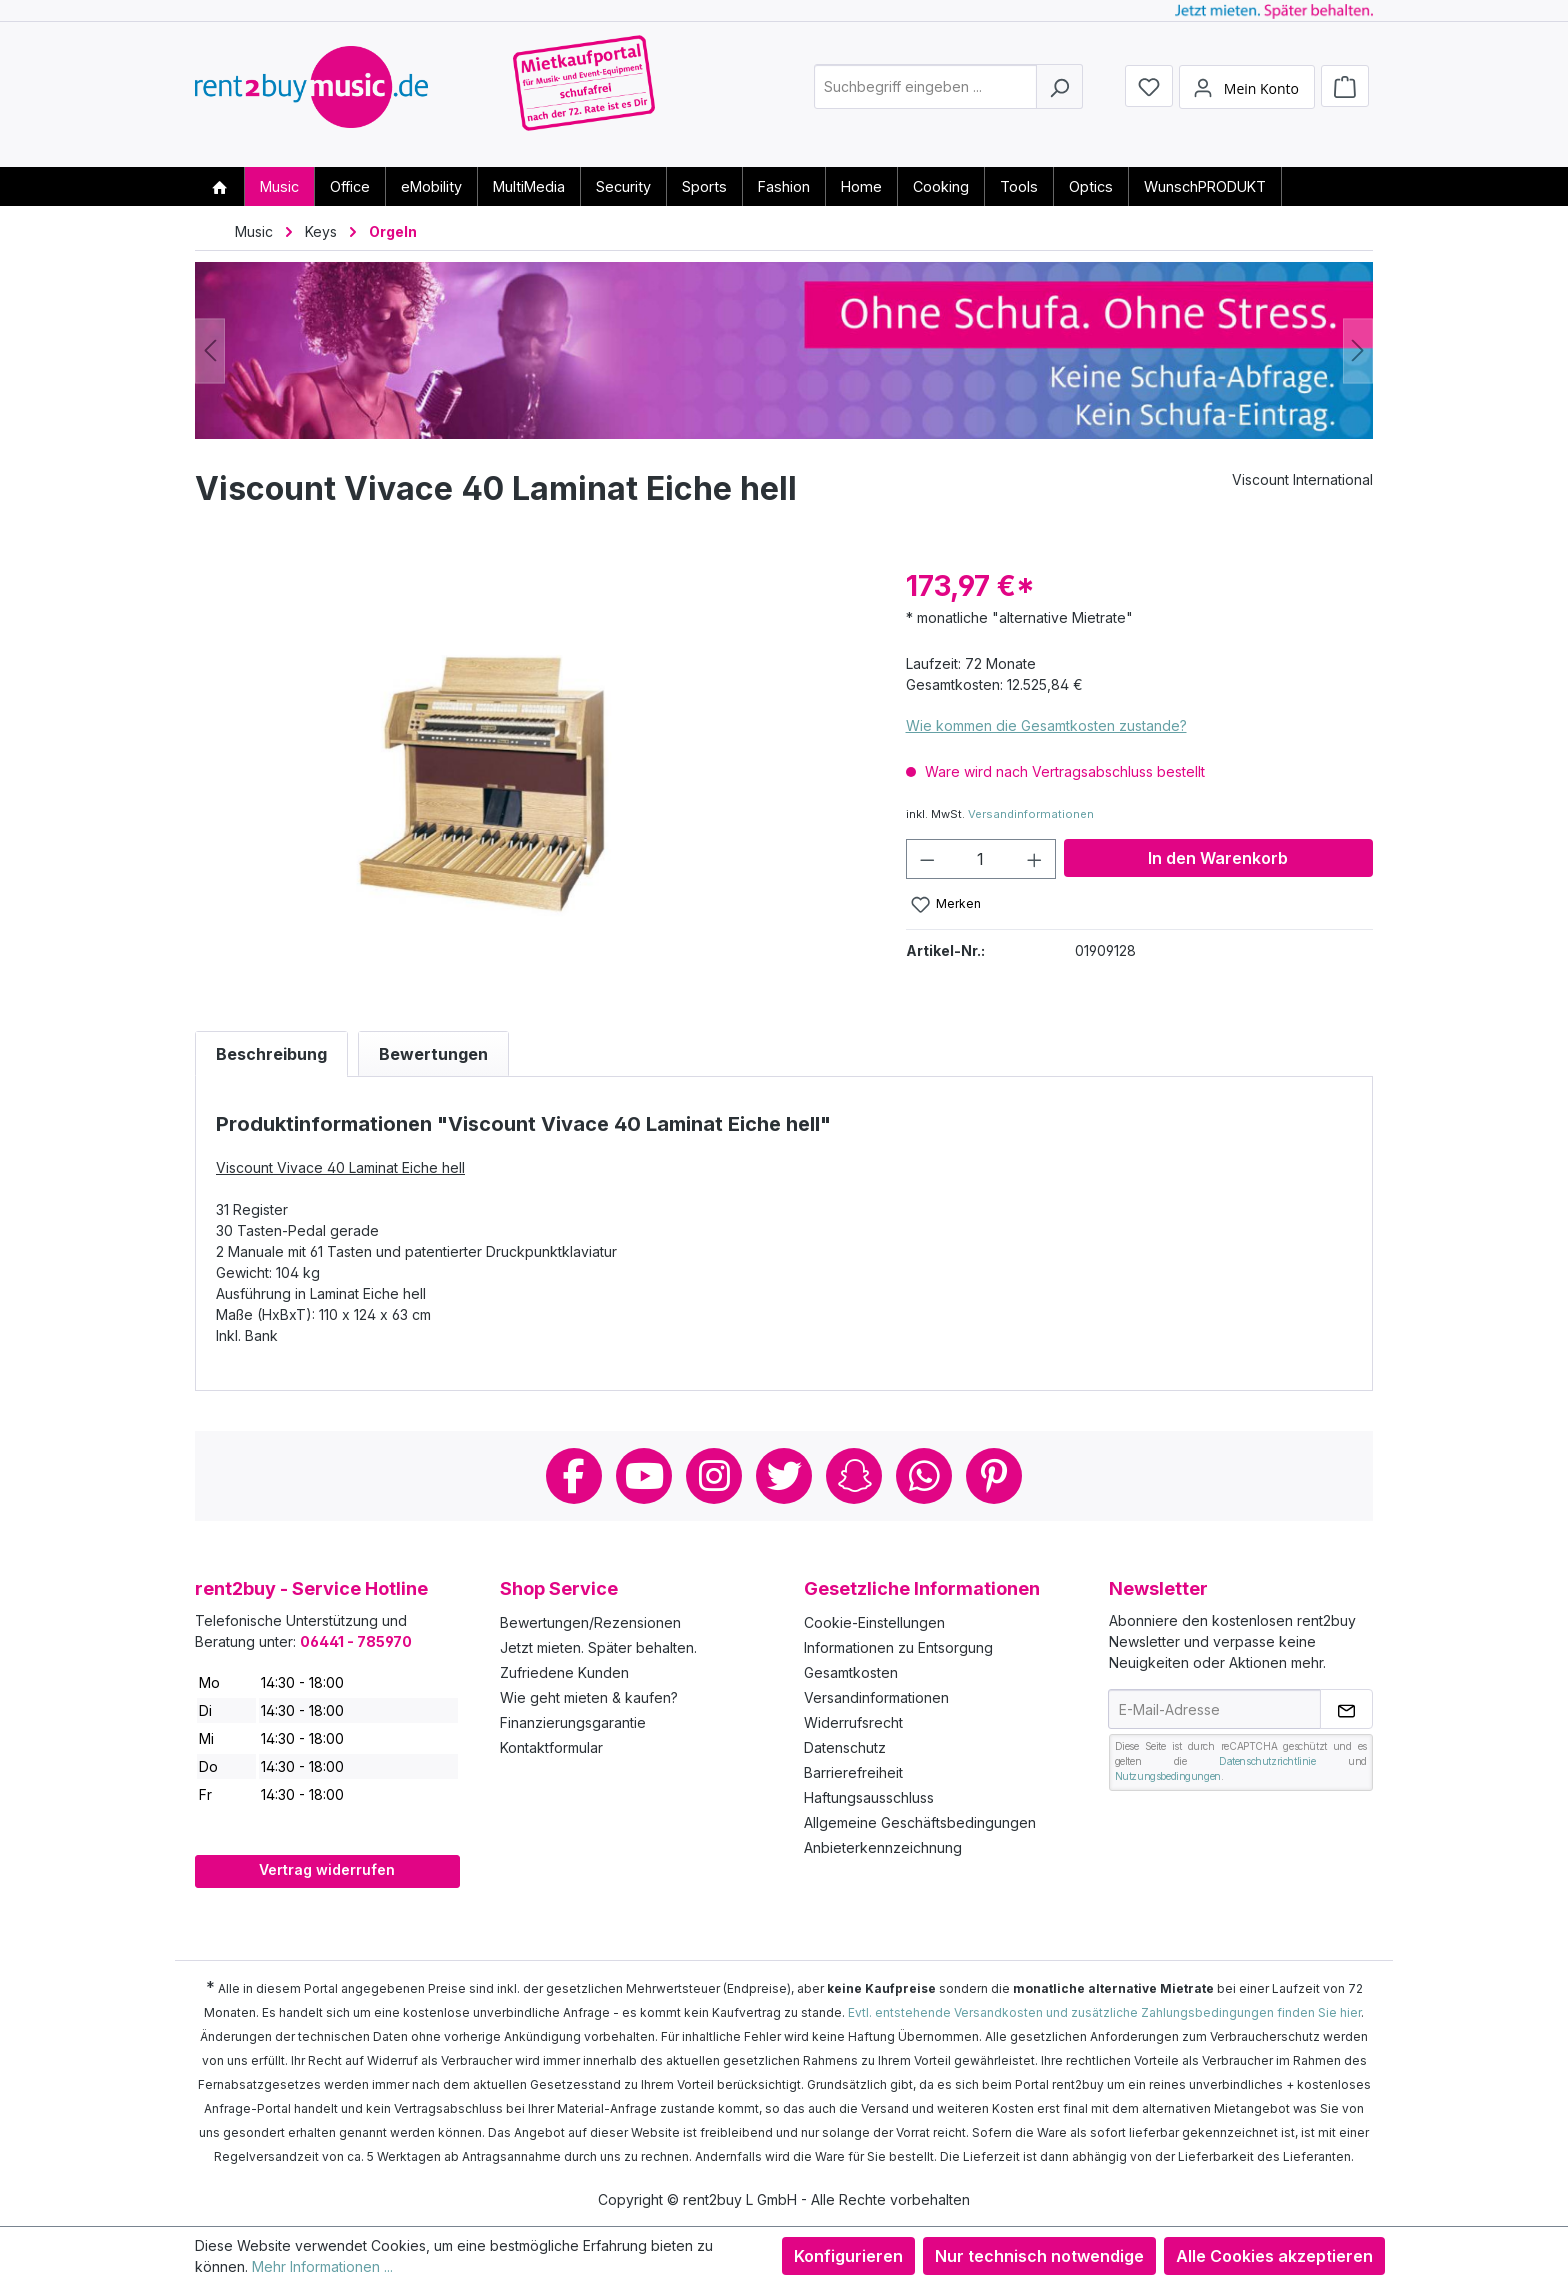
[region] (530, 780)
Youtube (644, 1476)
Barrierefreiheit (853, 1772)
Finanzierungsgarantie (573, 1722)
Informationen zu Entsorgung (898, 1647)
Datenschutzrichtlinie (1267, 1761)
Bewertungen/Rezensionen (590, 1622)
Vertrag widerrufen (327, 1869)
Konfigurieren (848, 2256)
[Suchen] (1059, 93)
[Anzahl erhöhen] (1035, 859)
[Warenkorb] (1345, 92)
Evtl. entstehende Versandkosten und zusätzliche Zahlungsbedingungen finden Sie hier (1104, 2012)
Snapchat (854, 1476)
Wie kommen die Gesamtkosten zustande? (1046, 725)
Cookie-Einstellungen (874, 1622)
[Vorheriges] (210, 350)
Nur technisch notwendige (1039, 2256)
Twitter (784, 1476)
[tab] (271, 1054)
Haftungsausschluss (869, 1797)
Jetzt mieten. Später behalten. (598, 1647)
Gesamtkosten (851, 1672)
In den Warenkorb (1218, 858)
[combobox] (925, 93)
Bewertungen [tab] (433, 1054)
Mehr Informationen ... (322, 2266)
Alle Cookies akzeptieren (1274, 2256)
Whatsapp (924, 1476)
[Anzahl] (980, 859)
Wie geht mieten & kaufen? (589, 1697)
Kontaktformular (551, 1747)
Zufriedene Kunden (564, 1672)
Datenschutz (845, 1747)
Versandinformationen (1031, 814)
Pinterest (994, 1476)
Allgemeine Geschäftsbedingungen (920, 1822)
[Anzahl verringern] (927, 859)
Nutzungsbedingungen (1168, 1776)
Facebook (574, 1476)
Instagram (714, 1476)
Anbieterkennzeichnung (883, 1847)
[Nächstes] (1358, 350)
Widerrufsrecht (853, 1722)
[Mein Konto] (1247, 93)
